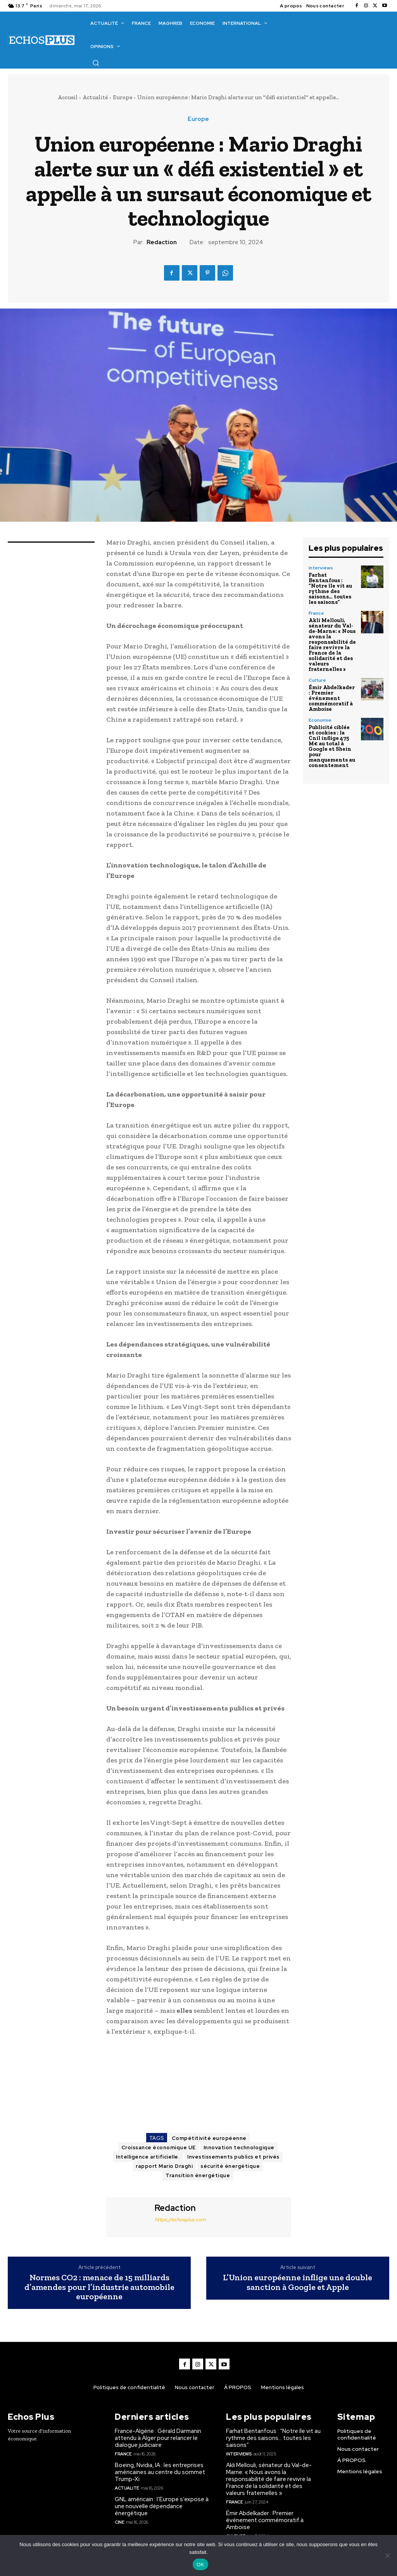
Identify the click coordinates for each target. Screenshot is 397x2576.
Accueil (68, 97)
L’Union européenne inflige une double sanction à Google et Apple (297, 2282)
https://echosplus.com (180, 2219)
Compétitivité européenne (209, 2138)
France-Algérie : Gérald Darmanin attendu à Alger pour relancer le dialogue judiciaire (158, 2438)
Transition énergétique (198, 2175)
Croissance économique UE (158, 2147)
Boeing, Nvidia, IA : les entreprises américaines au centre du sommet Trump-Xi (160, 2472)
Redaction (162, 242)
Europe (122, 97)
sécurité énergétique (230, 2166)
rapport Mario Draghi (164, 2166)
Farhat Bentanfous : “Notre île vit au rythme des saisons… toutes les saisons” (330, 588)
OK (200, 2564)
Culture (317, 680)
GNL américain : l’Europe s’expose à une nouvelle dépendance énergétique (162, 2506)
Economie (320, 720)
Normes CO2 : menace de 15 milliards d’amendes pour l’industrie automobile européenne (99, 2287)
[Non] (387, 2555)
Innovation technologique (239, 2147)
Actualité (95, 97)
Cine (119, 2522)
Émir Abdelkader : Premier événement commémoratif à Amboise (332, 698)
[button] (95, 62)
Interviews (321, 568)
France (316, 613)
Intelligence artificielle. (148, 2157)
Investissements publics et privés (233, 2157)
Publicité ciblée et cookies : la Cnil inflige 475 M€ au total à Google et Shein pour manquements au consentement (332, 746)
